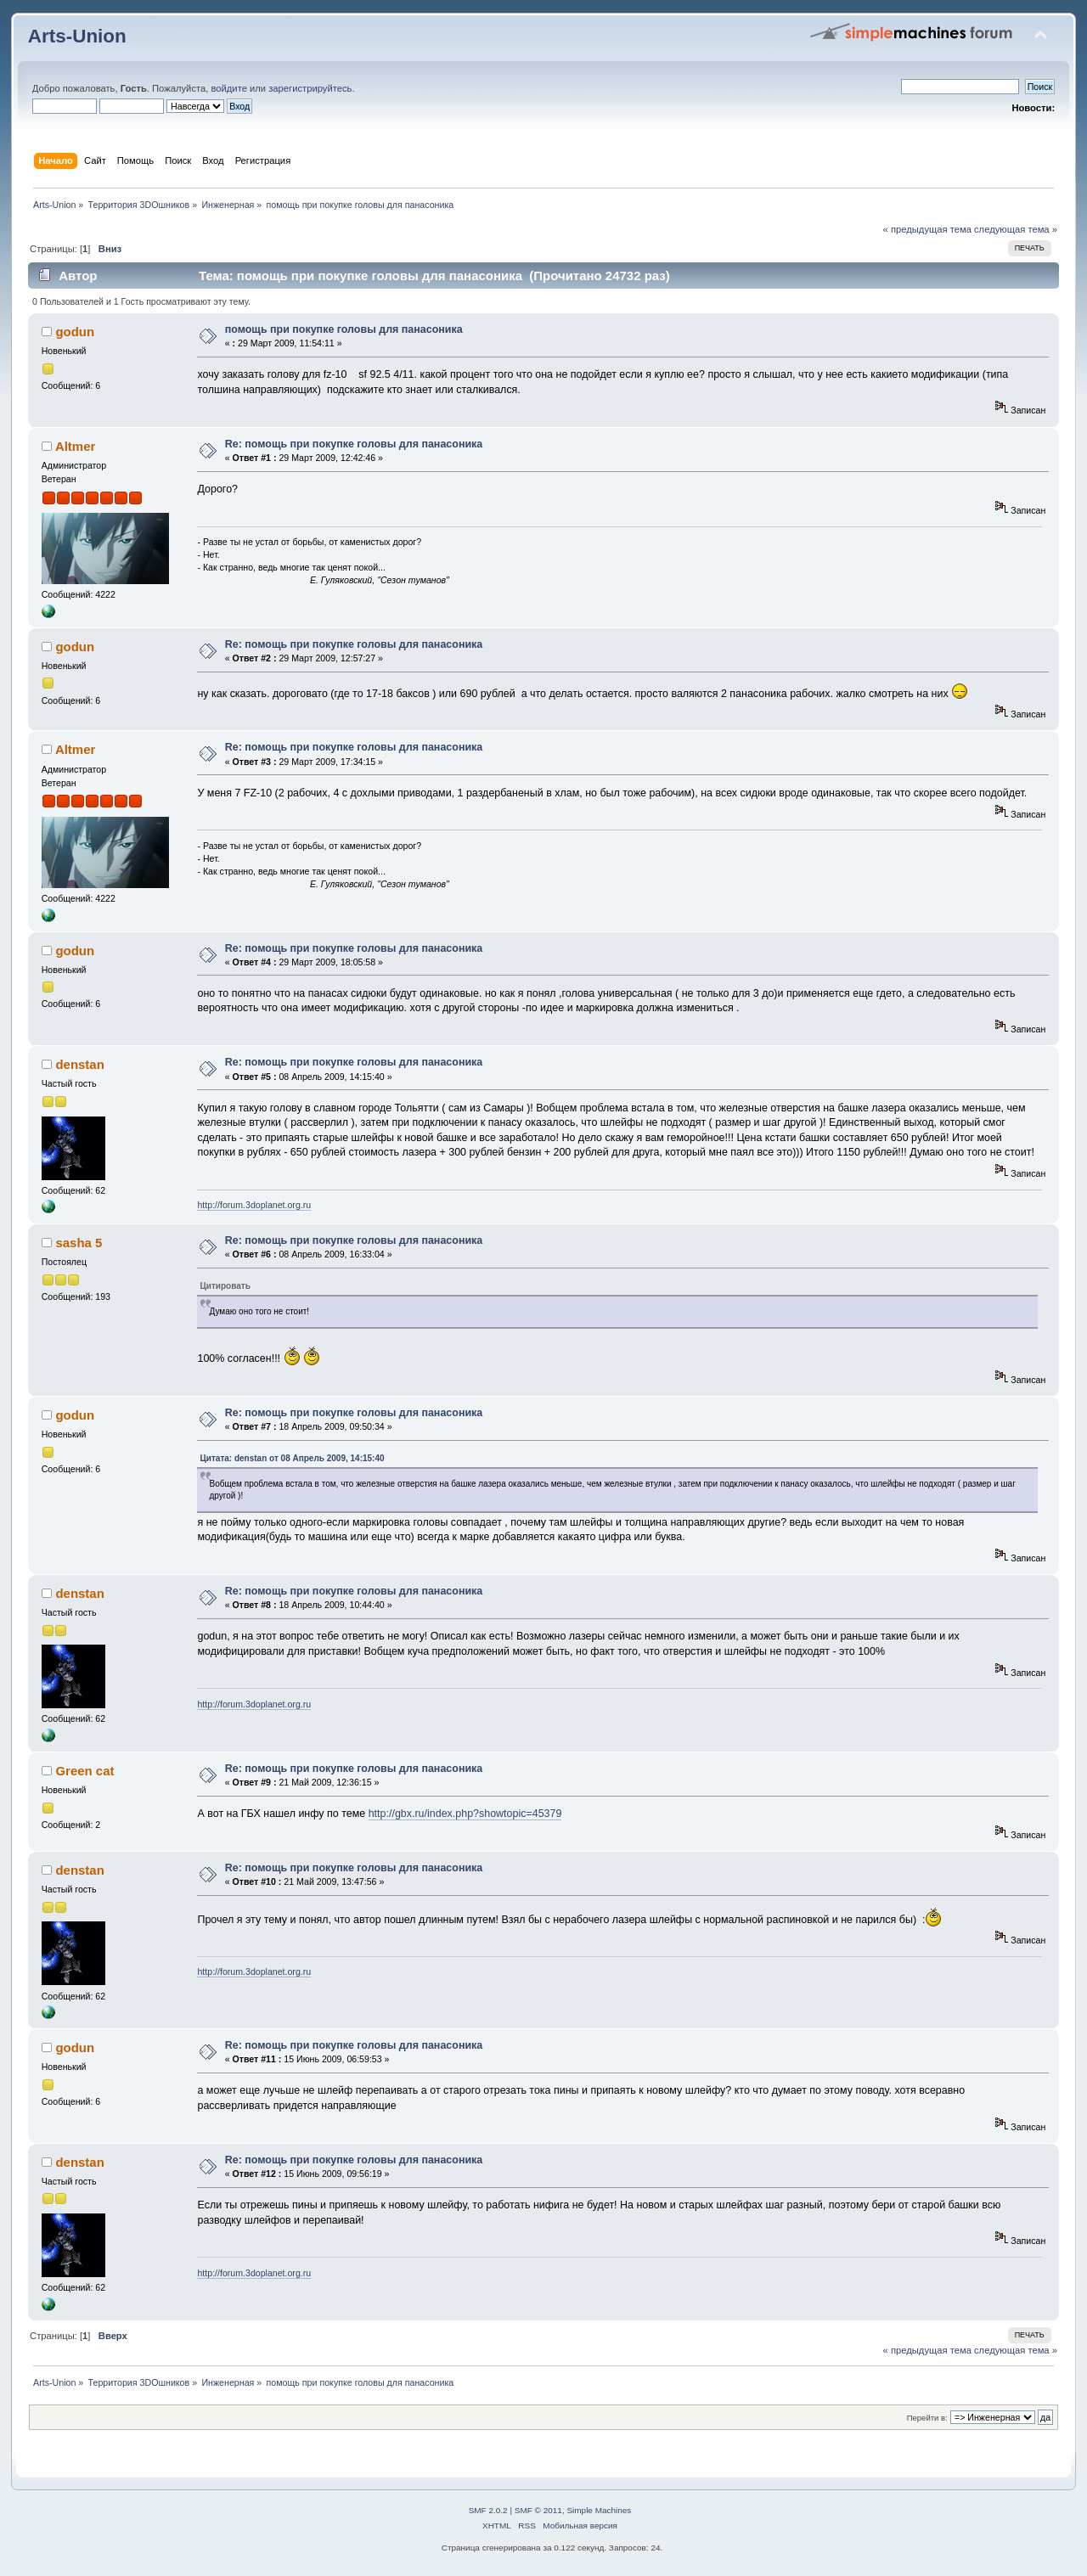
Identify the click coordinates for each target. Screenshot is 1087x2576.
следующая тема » (1015, 229)
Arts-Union (77, 36)
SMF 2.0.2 (488, 2510)
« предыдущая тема (927, 229)
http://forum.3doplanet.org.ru (254, 1205)
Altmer (75, 446)
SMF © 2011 (538, 2510)
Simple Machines (598, 2510)
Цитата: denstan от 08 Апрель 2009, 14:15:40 (292, 1458)
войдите (228, 88)
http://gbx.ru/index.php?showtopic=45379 (465, 1814)
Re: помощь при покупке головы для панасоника (354, 444)
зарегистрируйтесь (310, 88)
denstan (79, 1064)
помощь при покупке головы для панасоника (344, 329)
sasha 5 (78, 1242)
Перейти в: (927, 2417)
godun (74, 331)
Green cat (84, 1770)
